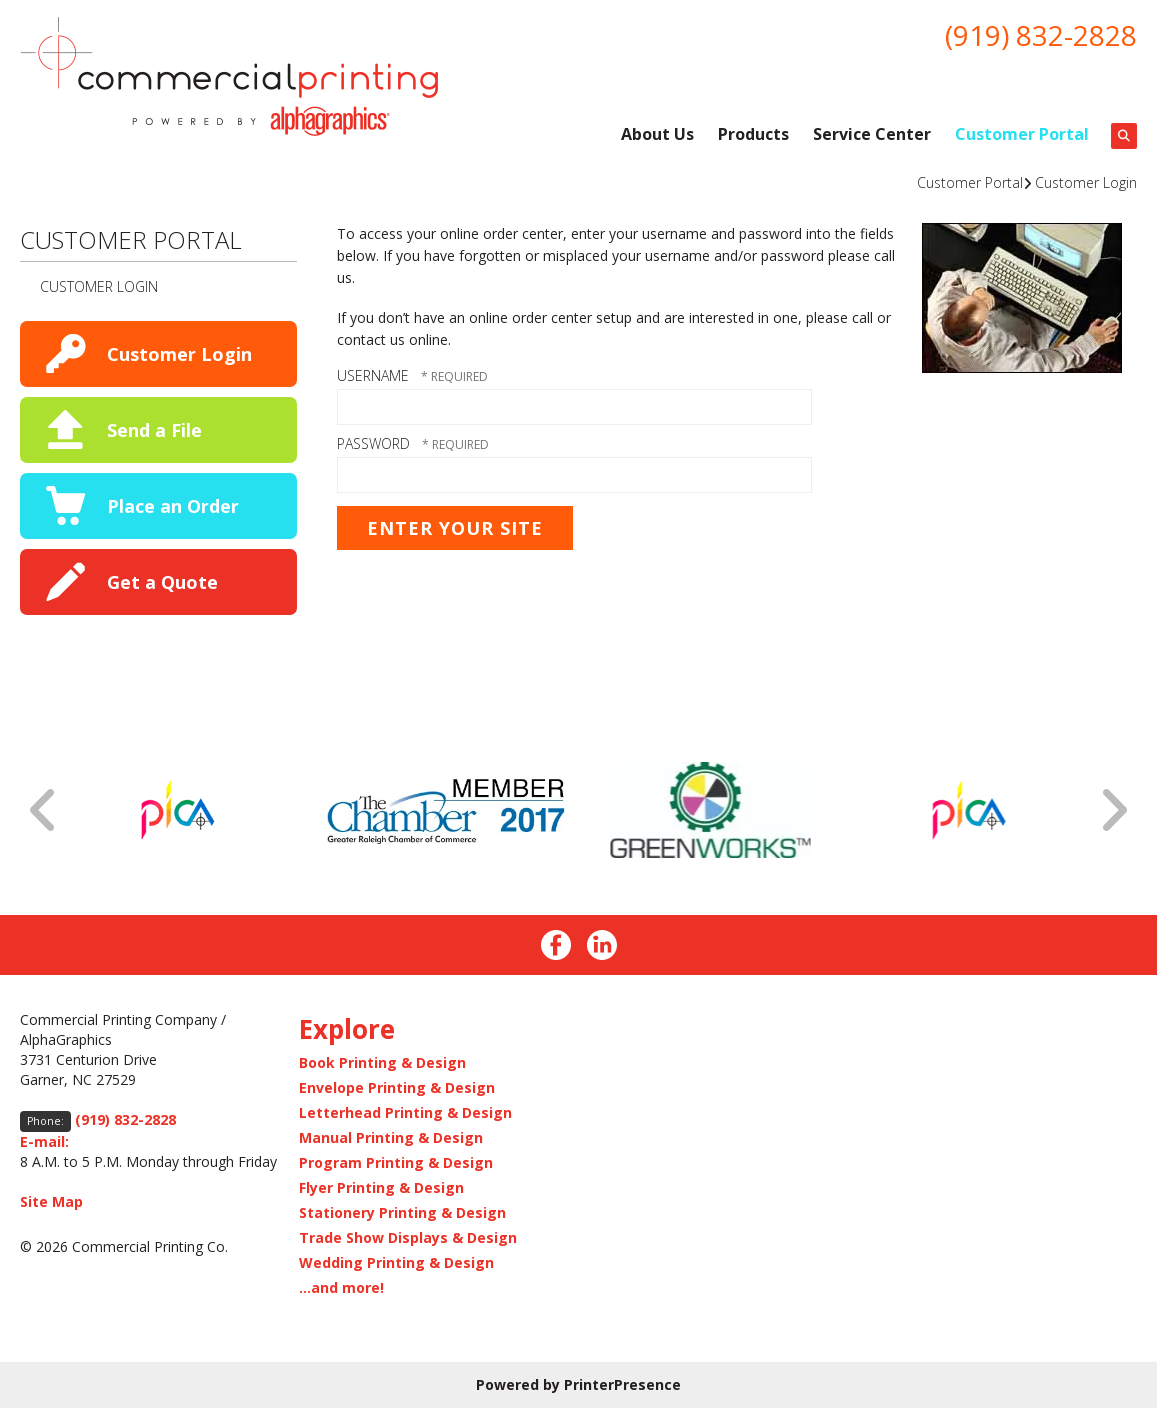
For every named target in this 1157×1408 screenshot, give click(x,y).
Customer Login (1086, 182)
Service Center (872, 134)
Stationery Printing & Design (402, 1212)
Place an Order (173, 506)
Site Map (51, 1201)
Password (373, 443)
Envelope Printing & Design (397, 1087)
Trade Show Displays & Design (408, 1237)
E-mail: (44, 1141)
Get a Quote (162, 582)
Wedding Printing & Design (396, 1262)
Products (753, 134)
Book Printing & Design (382, 1062)
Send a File (154, 430)
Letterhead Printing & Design (405, 1112)
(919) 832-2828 (1041, 35)
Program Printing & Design (396, 1162)
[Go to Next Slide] (1113, 810)
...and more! (341, 1287)
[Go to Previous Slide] (44, 810)
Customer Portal (1022, 134)
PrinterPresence (622, 1384)
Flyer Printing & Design (381, 1187)
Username (373, 375)
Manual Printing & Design (391, 1137)
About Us (657, 134)
